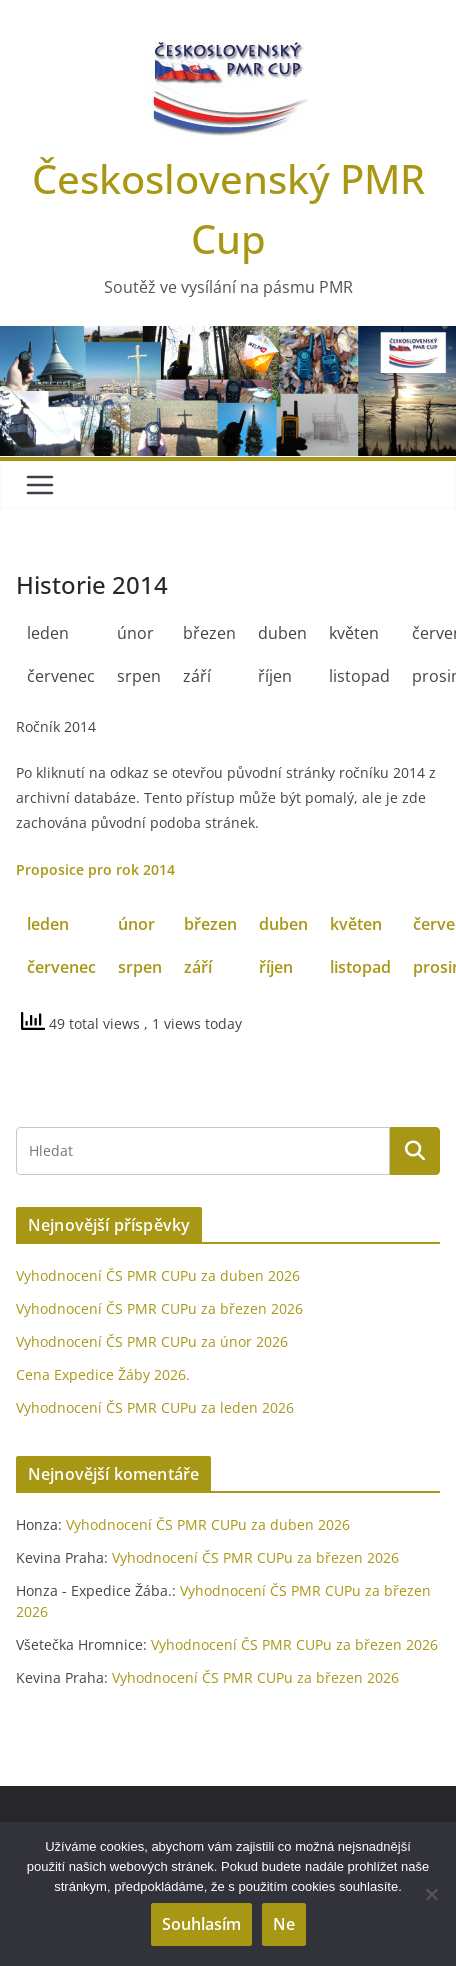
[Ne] (431, 1894)
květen (356, 924)
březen (210, 924)
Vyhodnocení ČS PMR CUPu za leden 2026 (155, 1407)
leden (48, 924)
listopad (360, 967)
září (198, 967)
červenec (61, 967)
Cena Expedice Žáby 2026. (103, 1374)
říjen (276, 967)
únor (136, 924)
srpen (140, 967)
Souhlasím (201, 1924)
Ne (284, 1924)
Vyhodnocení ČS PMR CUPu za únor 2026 (152, 1341)
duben (283, 924)
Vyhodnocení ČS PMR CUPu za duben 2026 (158, 1275)
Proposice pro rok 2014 (95, 869)
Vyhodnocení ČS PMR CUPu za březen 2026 (159, 1308)
